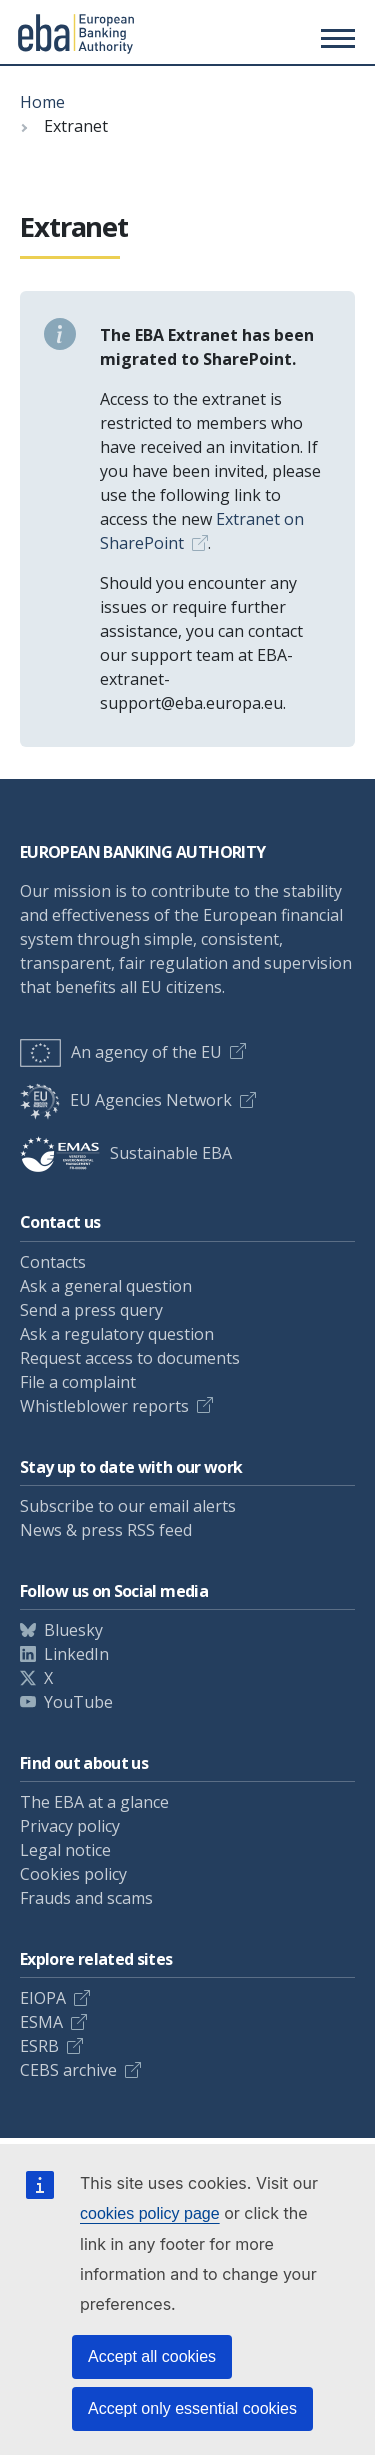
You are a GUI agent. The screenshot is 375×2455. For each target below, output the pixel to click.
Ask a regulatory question (117, 1334)
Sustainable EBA (126, 1153)
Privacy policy (70, 1826)
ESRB (39, 2046)
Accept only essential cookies (192, 2408)
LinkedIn (76, 1654)
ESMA (41, 2022)
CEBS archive (68, 2070)
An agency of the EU (121, 1052)
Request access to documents (130, 1358)
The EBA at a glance (94, 1802)
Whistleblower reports (104, 1406)
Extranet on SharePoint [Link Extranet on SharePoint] (202, 531)
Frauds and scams (86, 1898)
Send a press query (91, 1310)
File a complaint (78, 1382)
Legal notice (65, 1850)
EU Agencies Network (126, 1100)
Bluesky (73, 1630)
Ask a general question (106, 1286)
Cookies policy (73, 1874)
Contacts (53, 1262)
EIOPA (43, 1998)
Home (42, 102)
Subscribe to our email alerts (128, 1506)
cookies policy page (150, 2213)
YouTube (78, 1702)
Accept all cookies (152, 2356)
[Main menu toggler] (335, 38)
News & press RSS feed (106, 1530)
